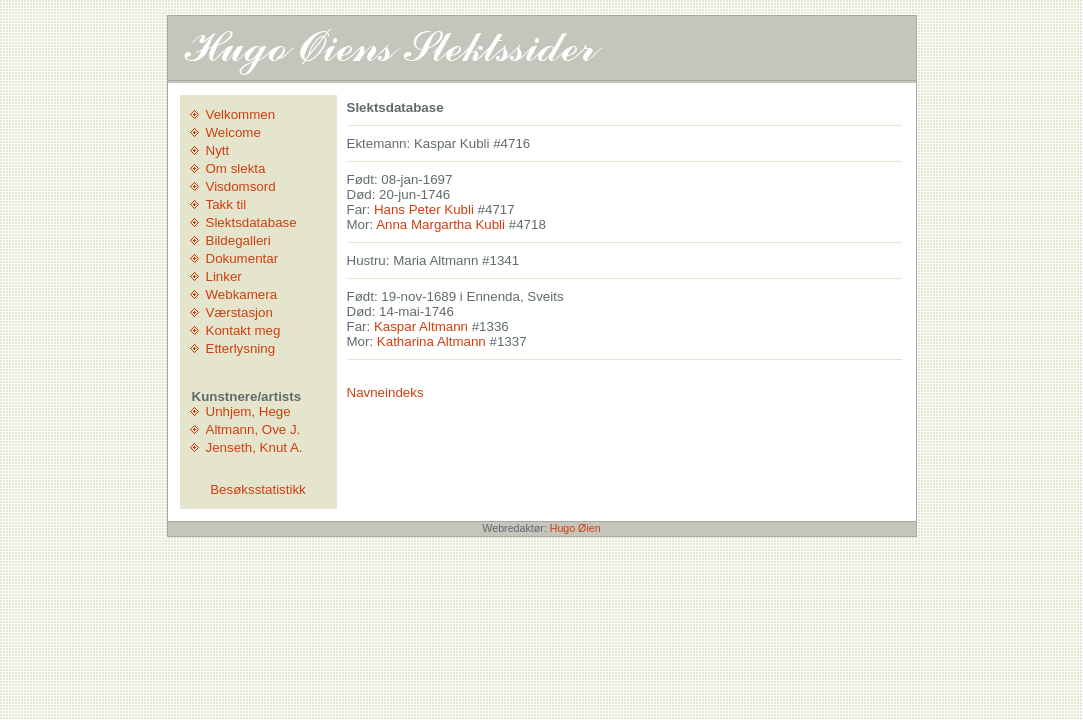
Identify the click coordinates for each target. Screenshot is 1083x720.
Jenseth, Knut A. (254, 447)
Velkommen (241, 114)
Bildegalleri (238, 240)
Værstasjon (239, 312)
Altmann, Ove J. (253, 429)
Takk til (226, 204)
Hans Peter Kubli (424, 209)
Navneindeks (385, 392)
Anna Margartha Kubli (440, 224)
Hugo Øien (575, 528)
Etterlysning (241, 348)
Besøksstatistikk (258, 489)
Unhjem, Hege (248, 411)
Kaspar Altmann (421, 326)
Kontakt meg (243, 330)
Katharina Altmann (431, 341)
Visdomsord (241, 186)
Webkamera (242, 294)
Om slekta (236, 168)
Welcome (233, 132)
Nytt (218, 150)
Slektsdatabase (251, 222)
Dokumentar (242, 258)
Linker (224, 276)
